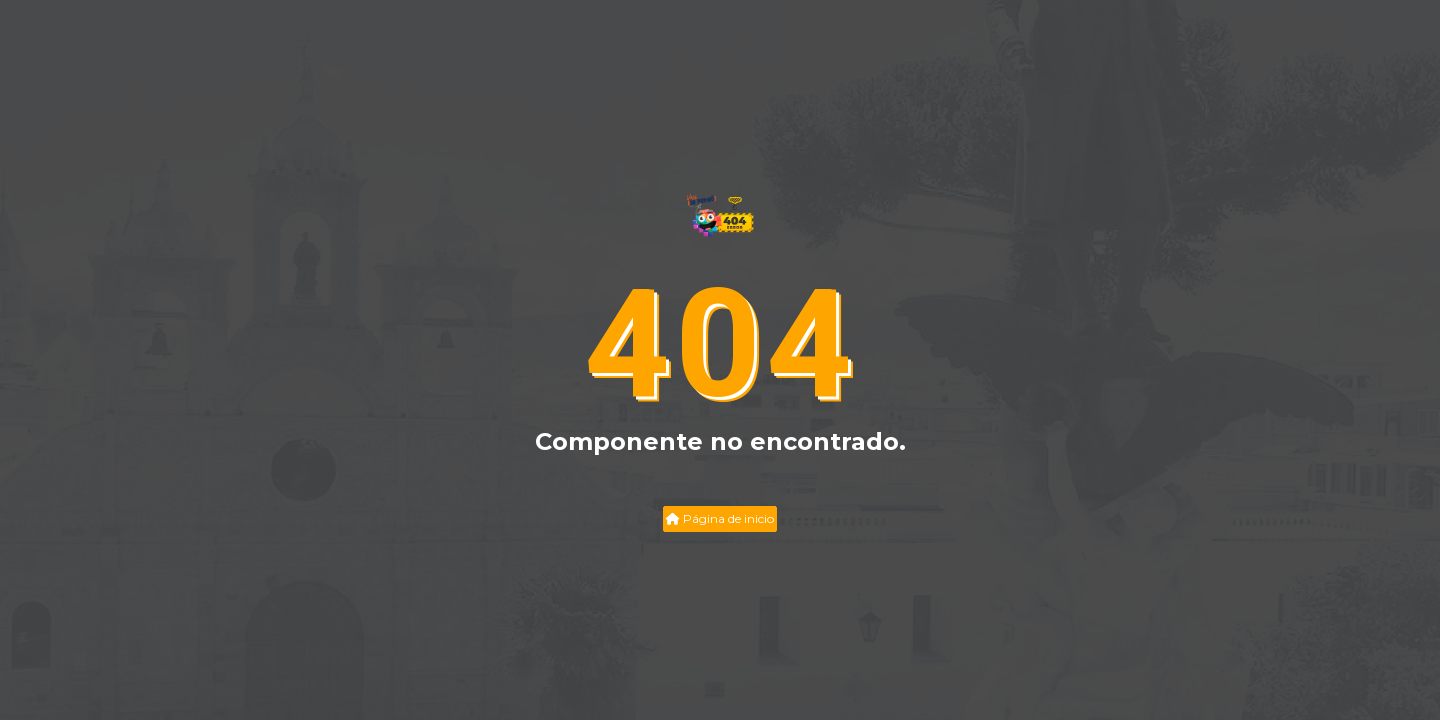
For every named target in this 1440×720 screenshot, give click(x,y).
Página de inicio (720, 518)
